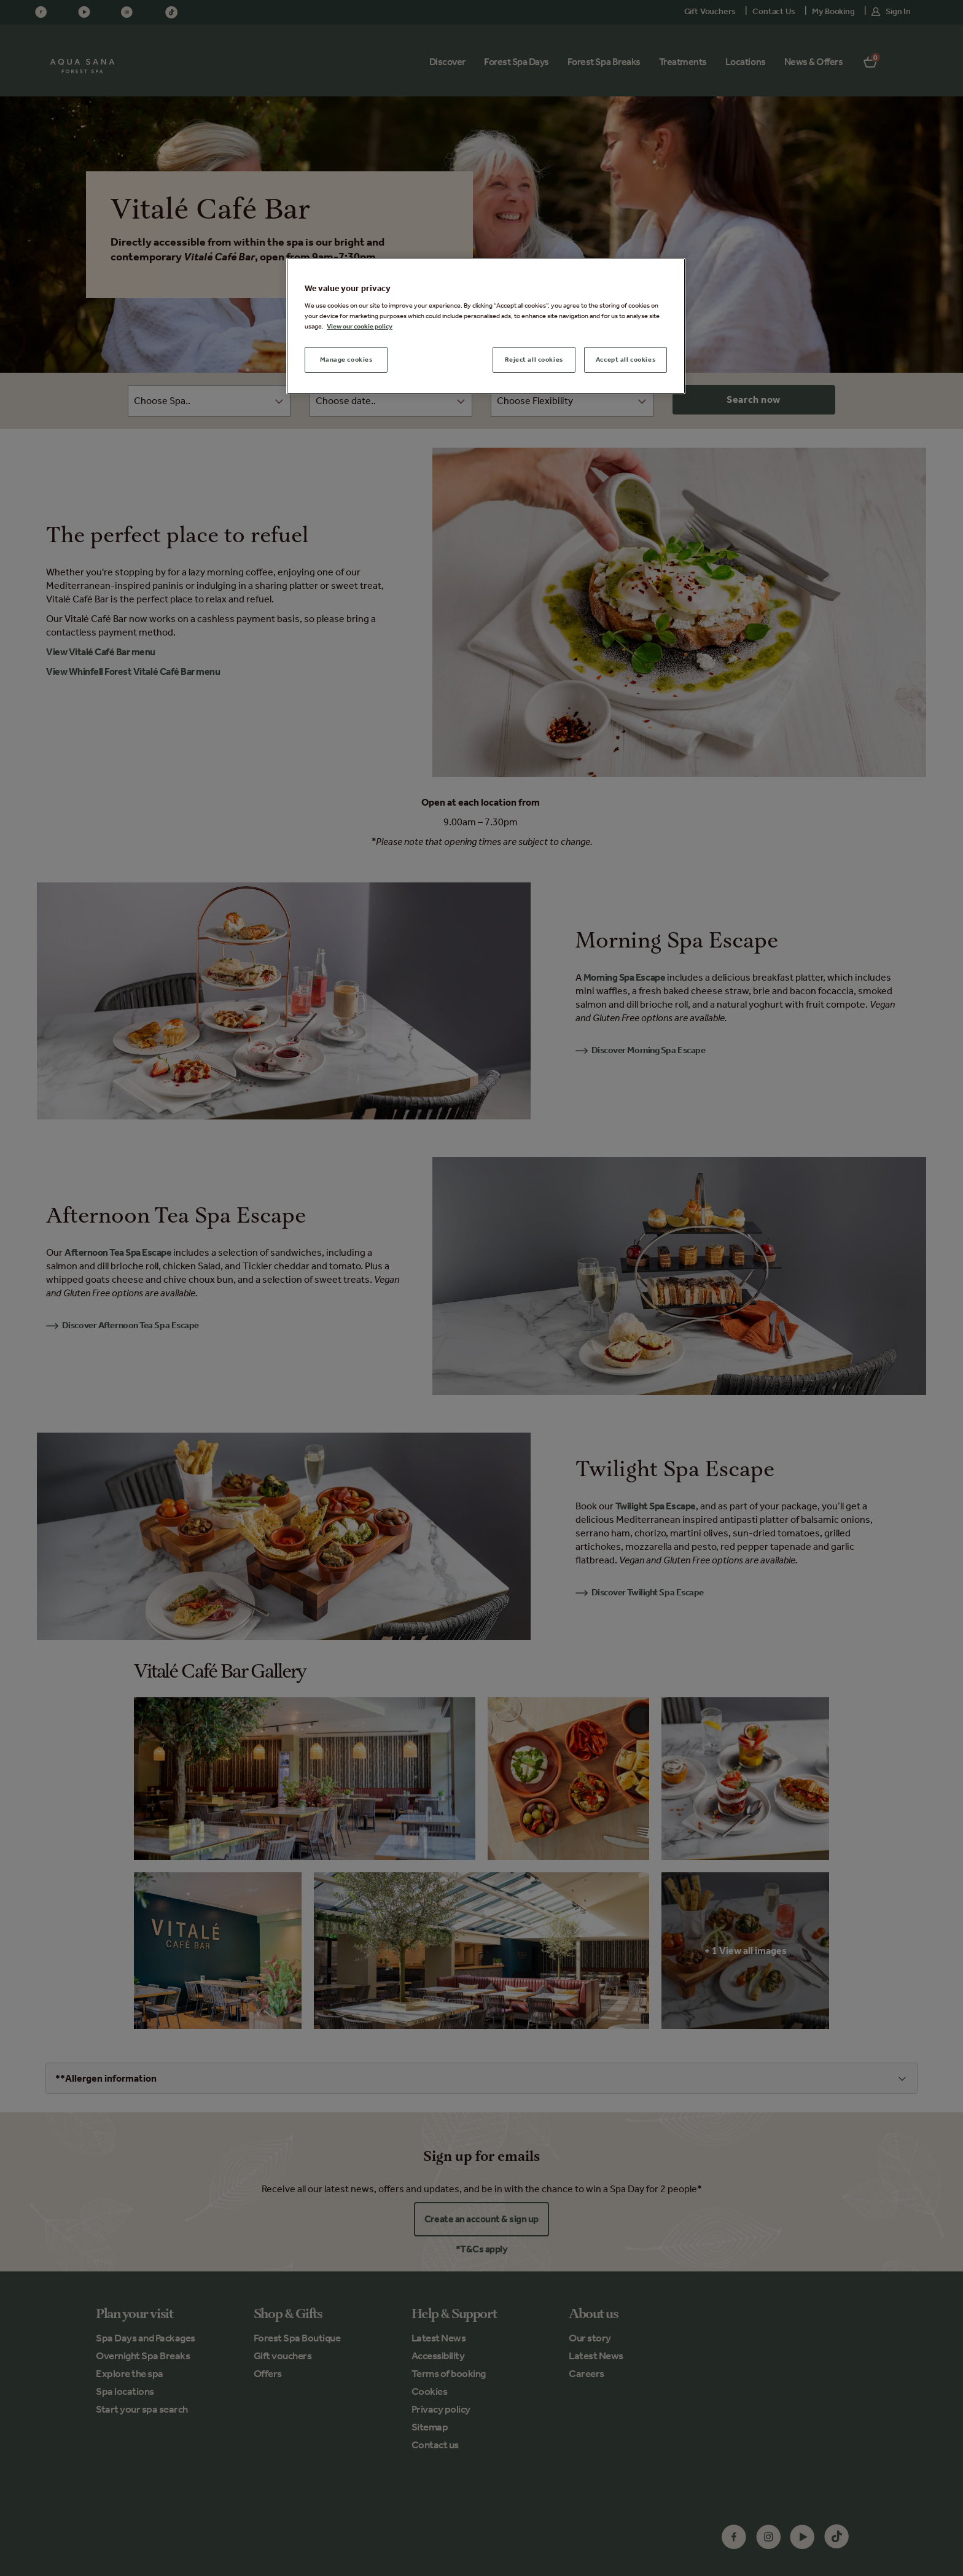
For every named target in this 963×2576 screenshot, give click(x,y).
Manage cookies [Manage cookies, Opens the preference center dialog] (346, 359)
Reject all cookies (534, 359)
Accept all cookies (625, 359)
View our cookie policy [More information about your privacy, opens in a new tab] (359, 326)
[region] (485, 326)
